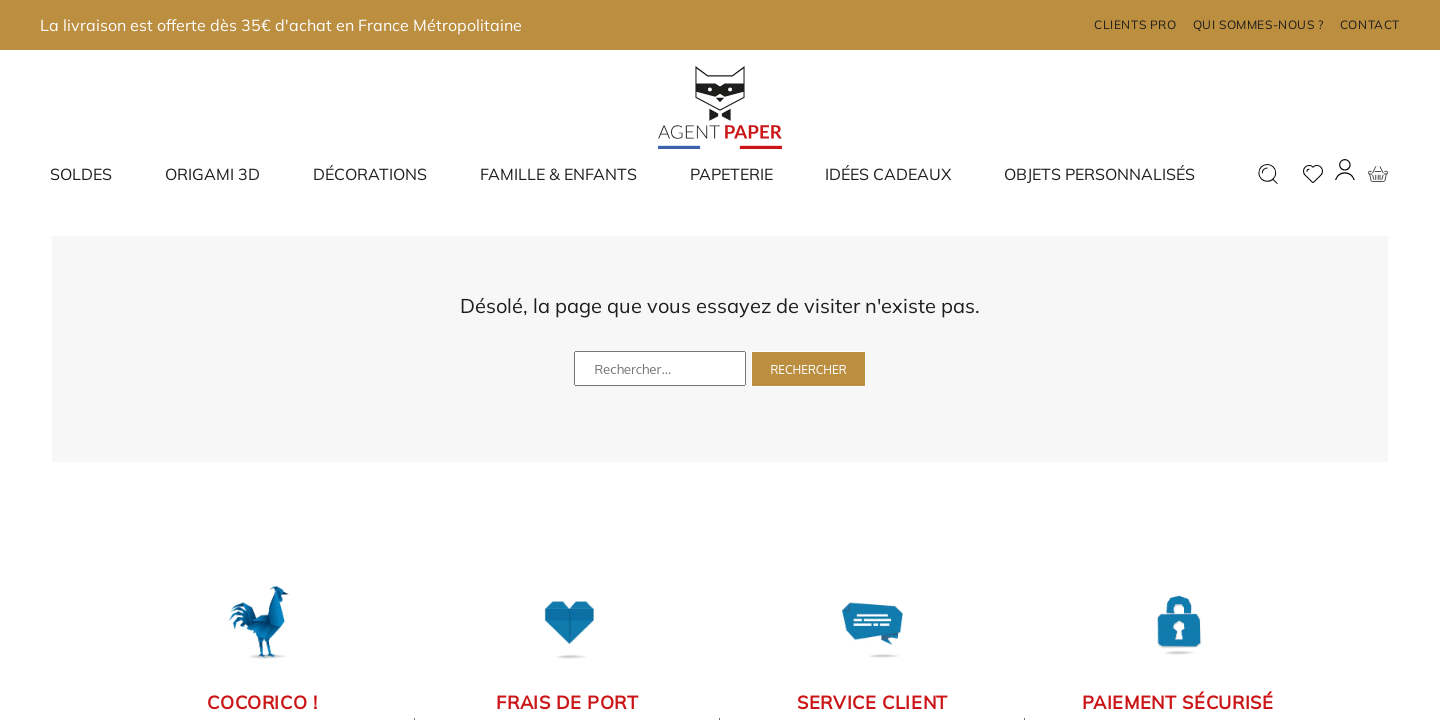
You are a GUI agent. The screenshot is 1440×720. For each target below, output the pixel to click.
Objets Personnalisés (1099, 174)
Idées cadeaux (888, 174)
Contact (1370, 24)
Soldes (81, 174)
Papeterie (731, 174)
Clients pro (1135, 24)
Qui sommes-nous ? (1258, 24)
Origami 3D (212, 174)
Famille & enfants (558, 174)
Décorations (370, 174)
